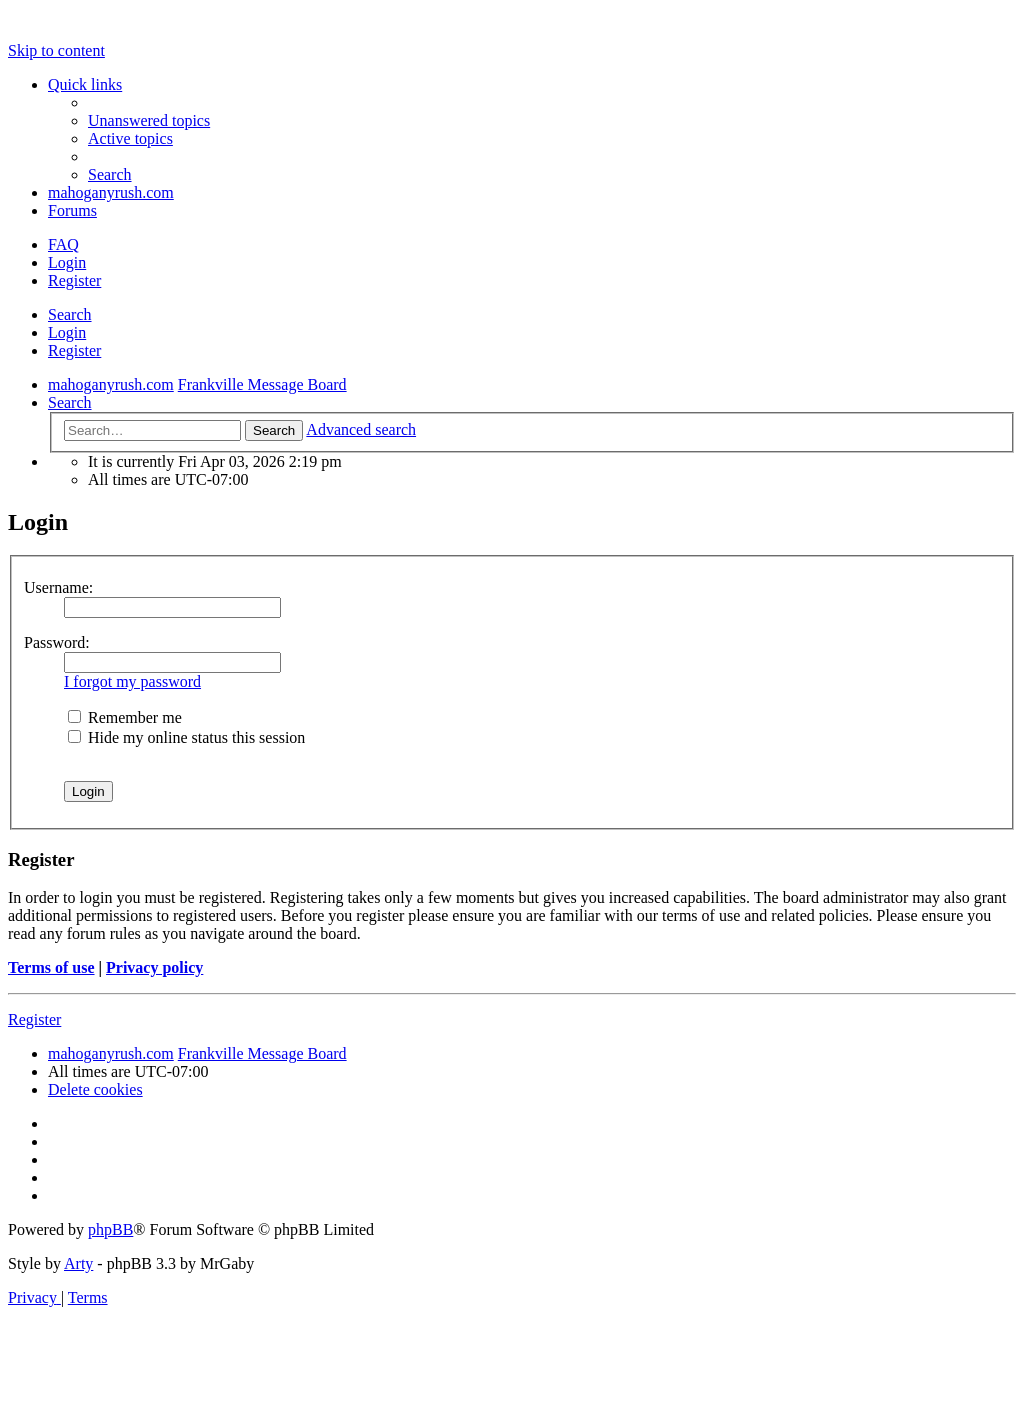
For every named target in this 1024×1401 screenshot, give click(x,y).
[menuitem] (149, 120)
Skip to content (56, 50)
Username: (58, 587)
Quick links (85, 84)
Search (70, 314)
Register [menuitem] (74, 280)
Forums (72, 210)
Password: (57, 642)
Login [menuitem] (67, 262)
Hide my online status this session (186, 737)
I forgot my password (132, 681)
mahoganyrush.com (111, 192)
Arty (78, 1263)
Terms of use (51, 967)
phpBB (110, 1229)
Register (74, 350)
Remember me (125, 717)
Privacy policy (154, 967)
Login (67, 332)
